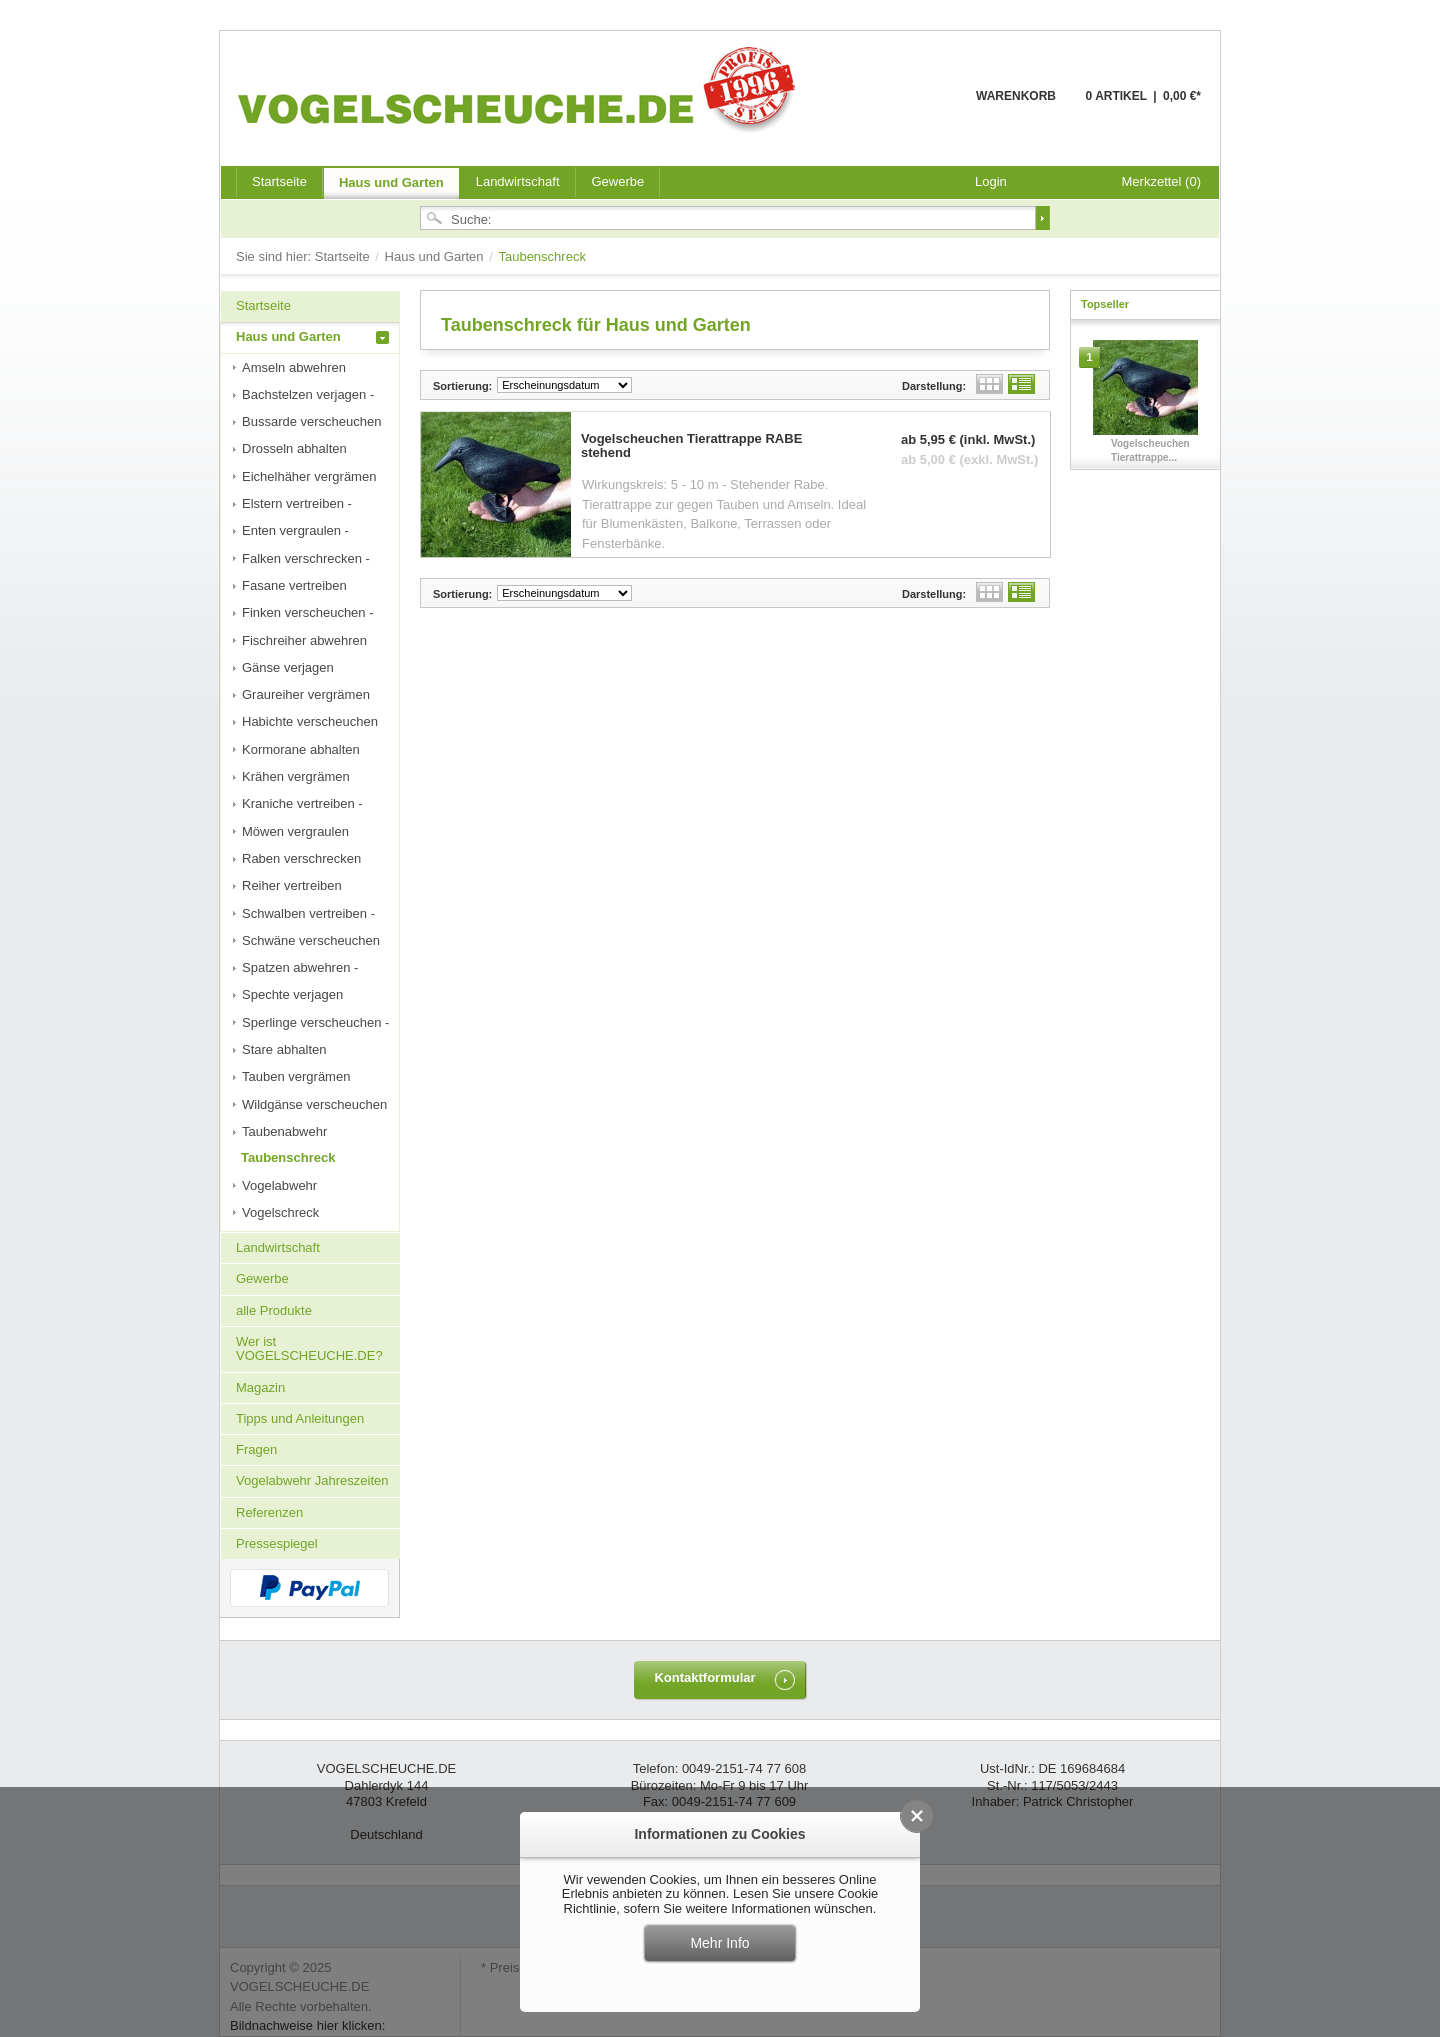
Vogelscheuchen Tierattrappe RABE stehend (691, 446)
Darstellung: (934, 386)
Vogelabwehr (279, 1185)
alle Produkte (274, 1310)
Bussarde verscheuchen (311, 421)
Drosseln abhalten (294, 448)
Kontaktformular (704, 1677)
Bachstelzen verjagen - (308, 394)
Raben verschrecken (301, 858)
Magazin (260, 1387)
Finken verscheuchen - (308, 612)
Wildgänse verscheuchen (314, 1104)
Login (991, 181)
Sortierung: (462, 386)
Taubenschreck (288, 1157)
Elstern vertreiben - (297, 503)
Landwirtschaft (518, 181)
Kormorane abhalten (301, 749)
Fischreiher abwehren (304, 640)
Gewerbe (618, 181)
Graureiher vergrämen (306, 694)
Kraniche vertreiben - (302, 803)
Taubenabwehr (284, 1131)
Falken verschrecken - (306, 558)
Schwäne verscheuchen (311, 940)
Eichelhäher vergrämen (309, 476)
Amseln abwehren (294, 367)
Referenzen (269, 1512)
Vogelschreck (280, 1212)
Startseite (344, 256)
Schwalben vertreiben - (308, 913)
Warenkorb (927, 107)
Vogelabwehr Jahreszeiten (312, 1480)
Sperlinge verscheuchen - (315, 1022)
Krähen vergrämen (296, 776)
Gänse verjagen (288, 667)
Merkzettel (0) (1161, 181)
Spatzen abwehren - (300, 967)
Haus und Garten (391, 182)
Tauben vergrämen (296, 1076)
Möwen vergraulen (295, 831)
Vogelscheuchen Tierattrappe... (1150, 450)
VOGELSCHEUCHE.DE (521, 89)
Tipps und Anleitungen (300, 1418)
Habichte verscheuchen (310, 721)
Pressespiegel (277, 1543)
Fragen (256, 1449)
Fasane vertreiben (294, 585)
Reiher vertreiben (292, 885)
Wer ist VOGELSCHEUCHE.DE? (309, 1348)
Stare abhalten (284, 1049)
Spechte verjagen (292, 994)
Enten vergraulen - (295, 530)
